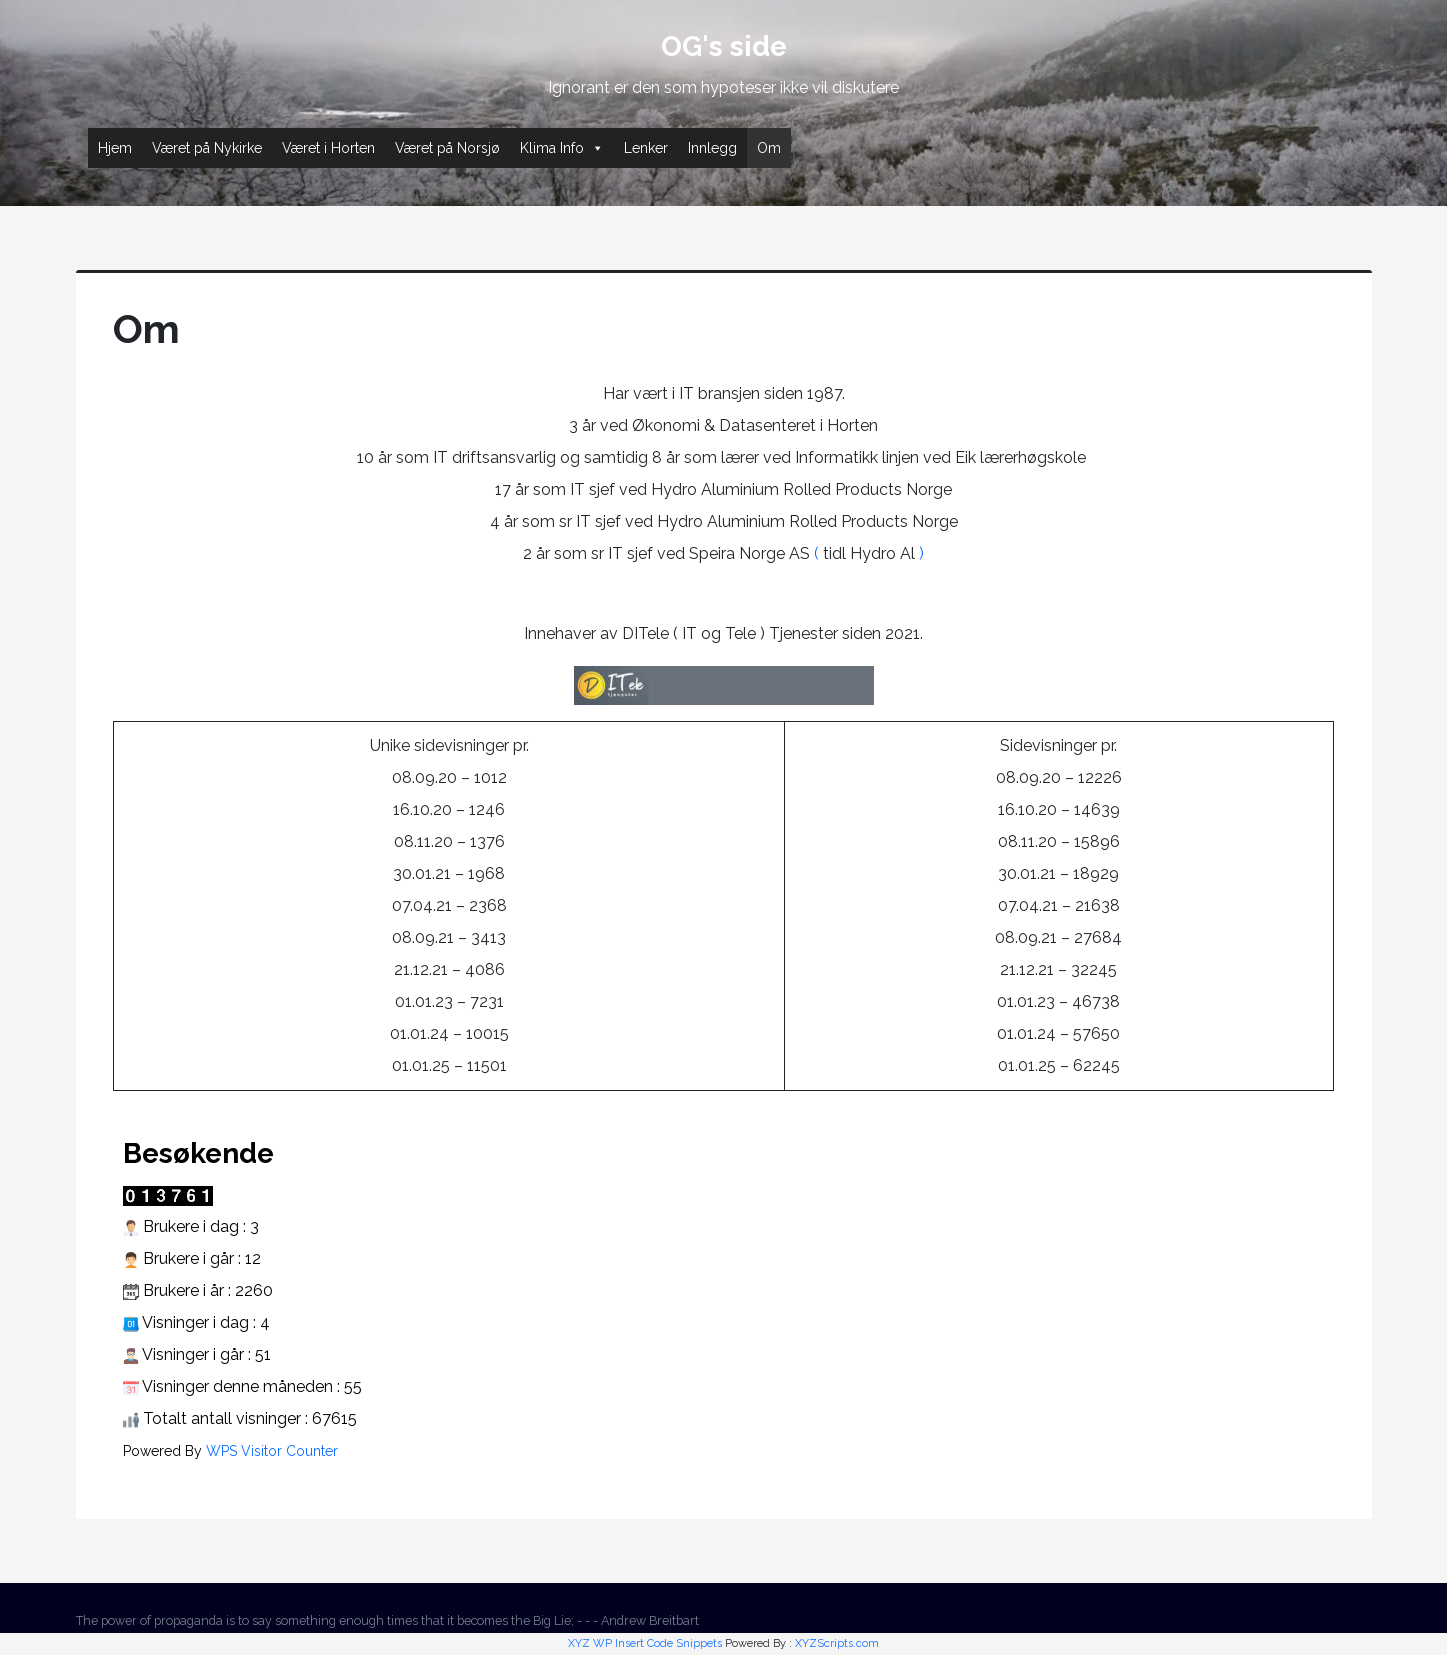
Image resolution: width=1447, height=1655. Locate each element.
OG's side (724, 46)
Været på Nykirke (207, 148)
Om (769, 148)
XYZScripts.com (837, 1643)
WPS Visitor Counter (272, 1451)
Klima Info (562, 148)
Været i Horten (328, 148)
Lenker (646, 148)
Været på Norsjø (447, 148)
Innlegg (712, 148)
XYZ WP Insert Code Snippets (645, 1643)
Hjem (115, 148)
